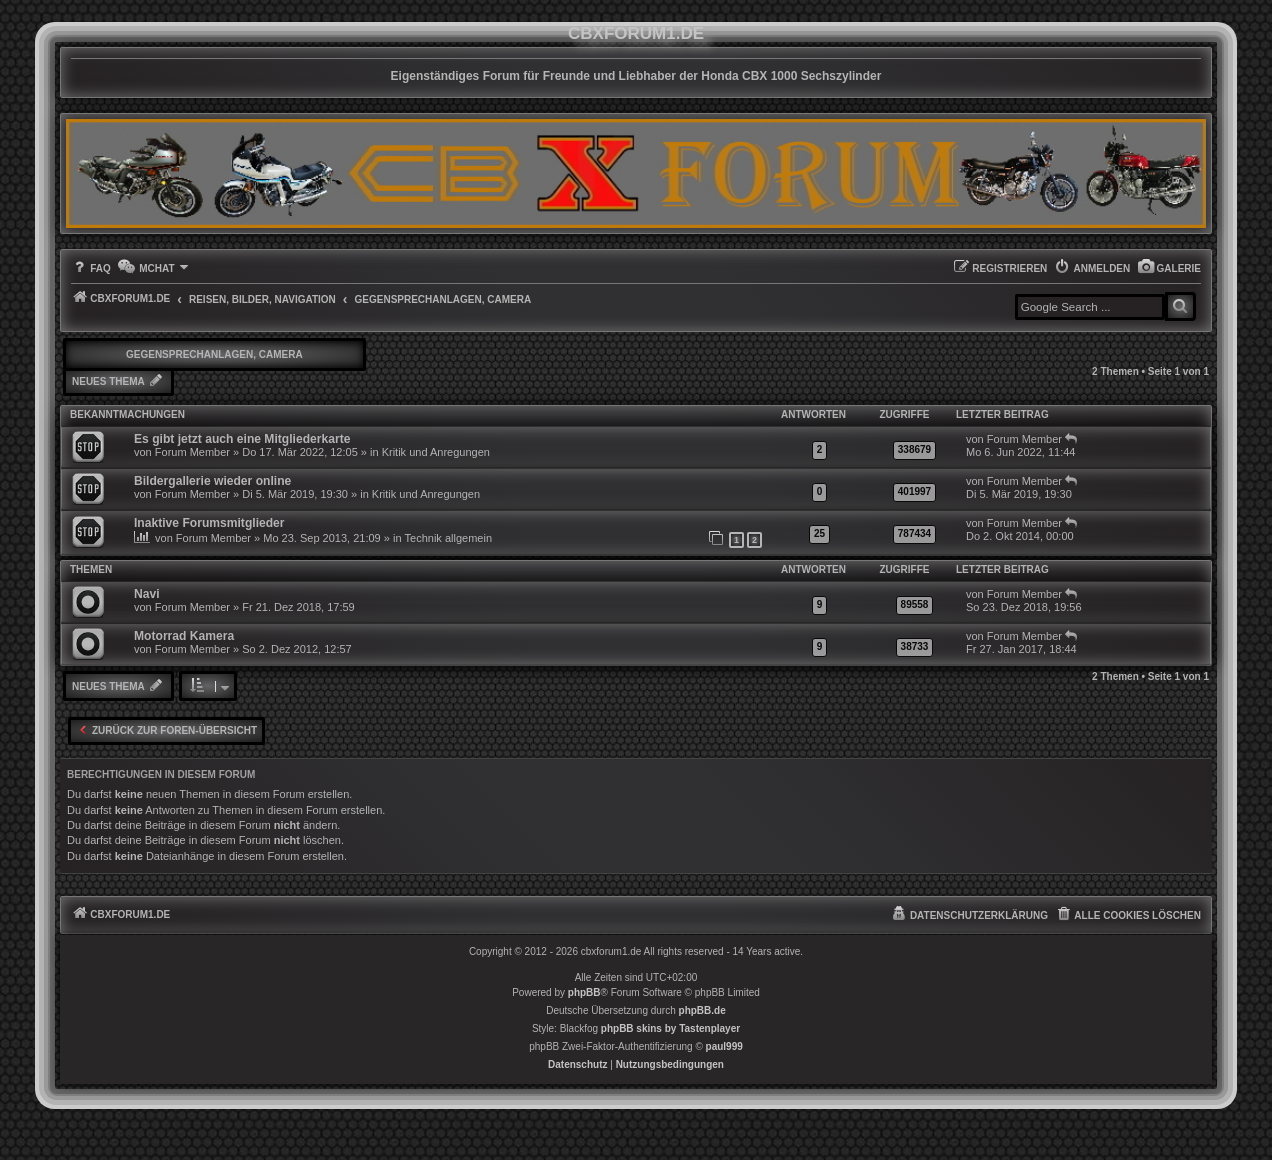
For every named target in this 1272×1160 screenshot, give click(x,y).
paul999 (724, 1046)
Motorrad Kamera (184, 636)
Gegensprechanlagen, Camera (214, 354)
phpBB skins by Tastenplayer (670, 1028)
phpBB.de (702, 1010)
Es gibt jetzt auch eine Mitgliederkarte (242, 439)
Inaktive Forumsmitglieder (209, 523)
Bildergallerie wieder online (212, 481)
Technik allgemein (448, 538)
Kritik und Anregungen (436, 452)
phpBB (584, 992)
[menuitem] (1169, 268)
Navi (147, 594)
